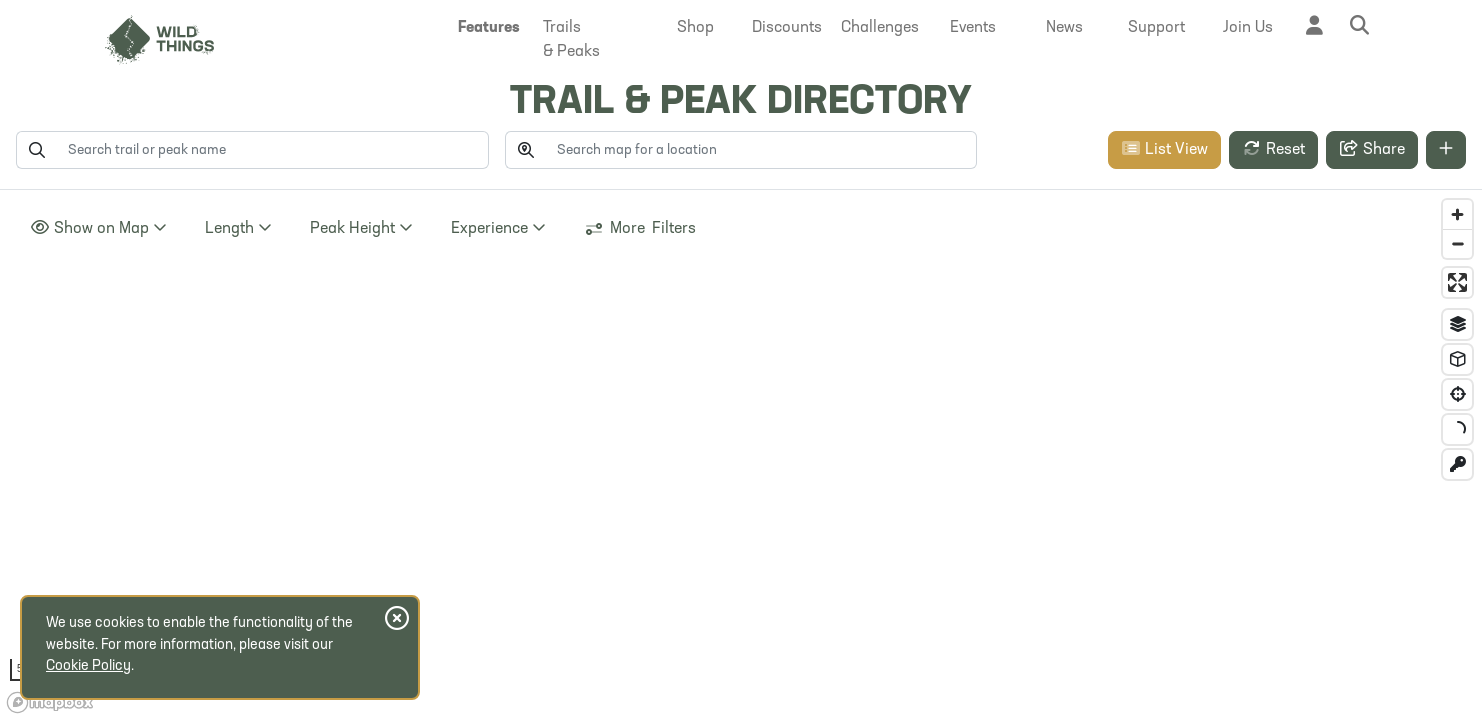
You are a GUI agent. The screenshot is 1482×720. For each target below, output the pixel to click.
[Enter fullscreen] (1457, 282)
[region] (741, 455)
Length (238, 228)
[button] (489, 28)
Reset (1273, 149)
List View (1164, 149)
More (640, 229)
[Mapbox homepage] (50, 702)
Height (361, 228)
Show (98, 228)
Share (1372, 149)
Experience (498, 228)
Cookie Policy (88, 666)
